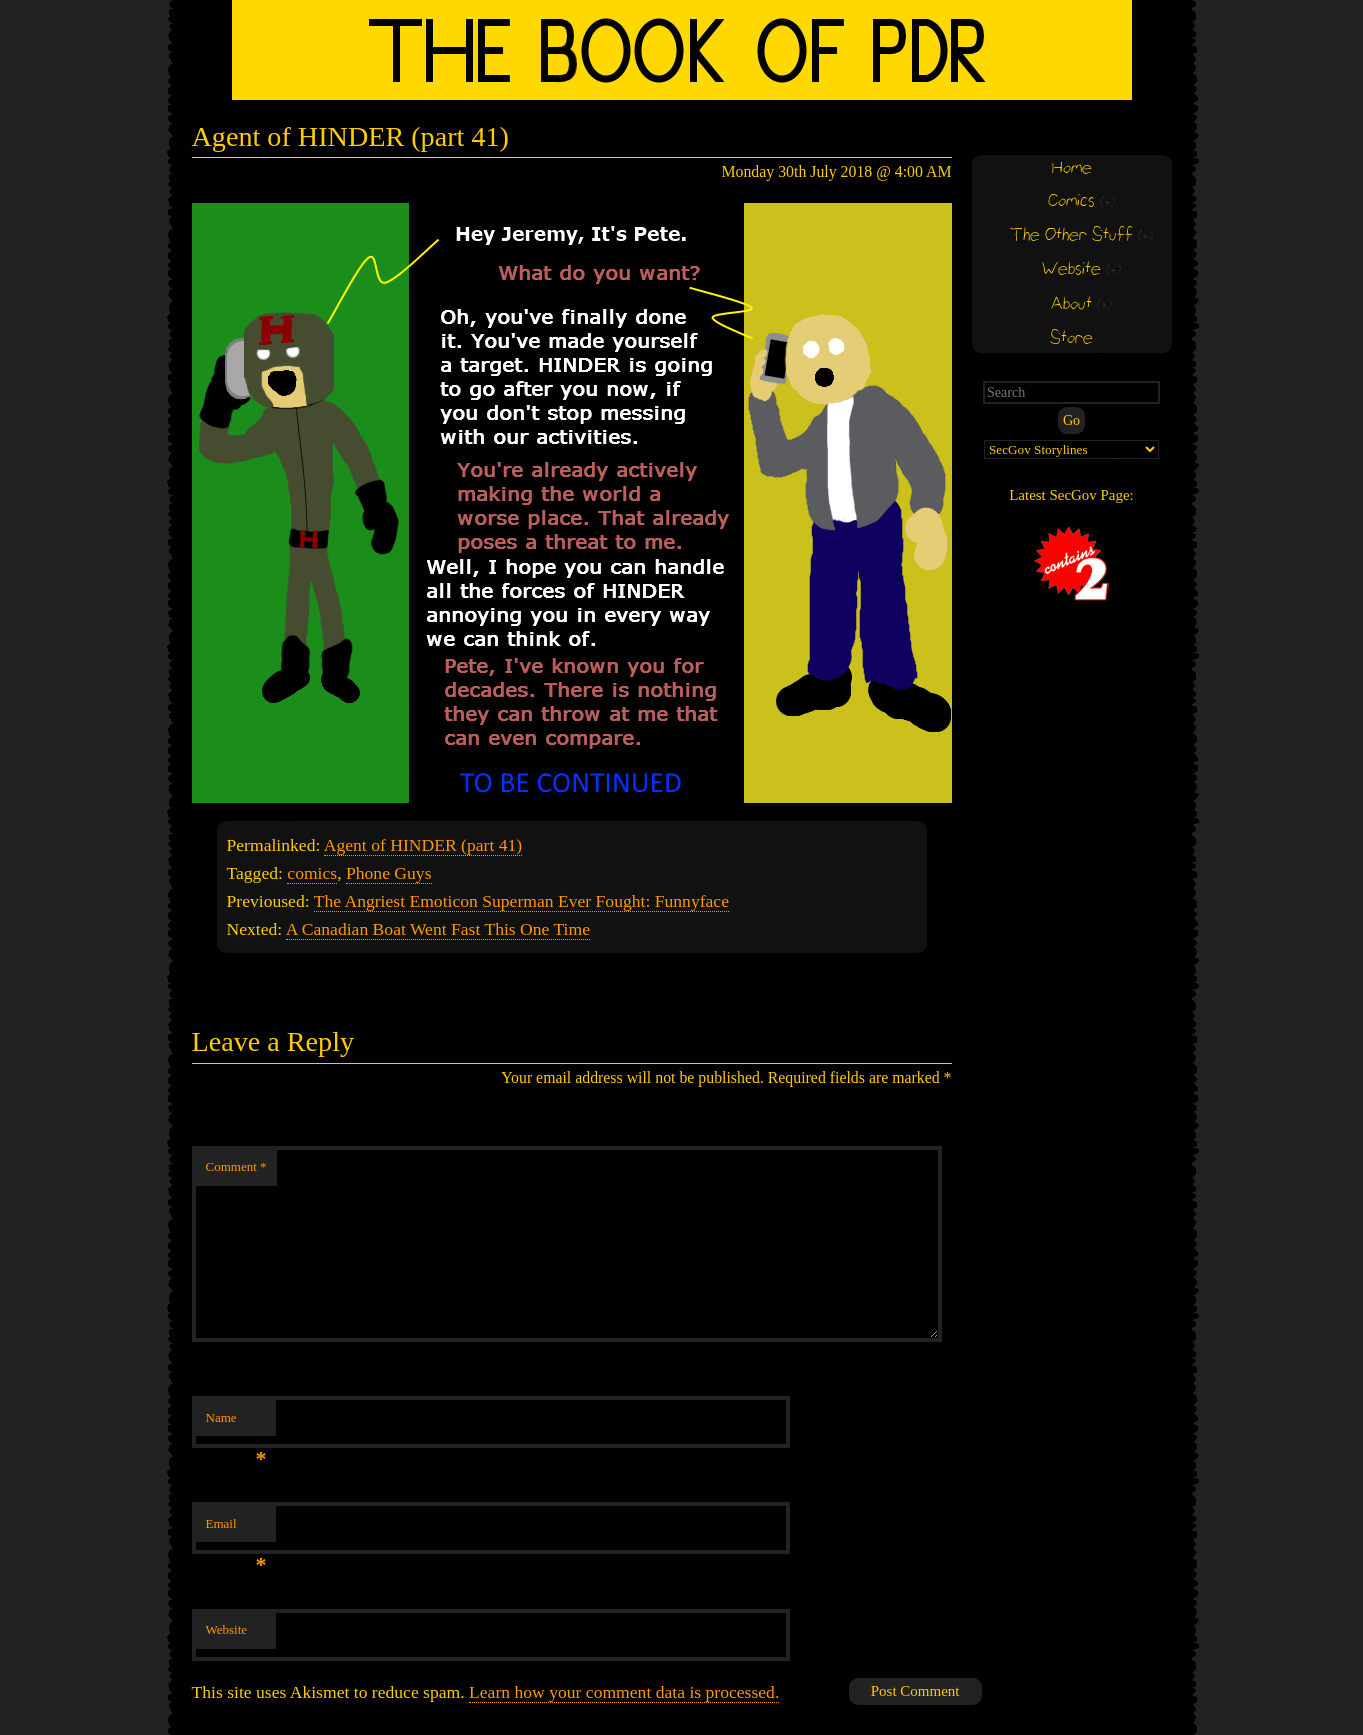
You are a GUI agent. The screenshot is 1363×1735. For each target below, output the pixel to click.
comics (312, 873)
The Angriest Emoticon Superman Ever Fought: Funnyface (521, 901)
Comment (236, 1166)
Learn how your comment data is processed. (624, 1692)
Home (1072, 168)
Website (227, 1629)
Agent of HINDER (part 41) (423, 845)
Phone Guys (389, 873)
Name (236, 1423)
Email (236, 1529)
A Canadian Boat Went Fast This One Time (438, 929)
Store (1071, 338)
